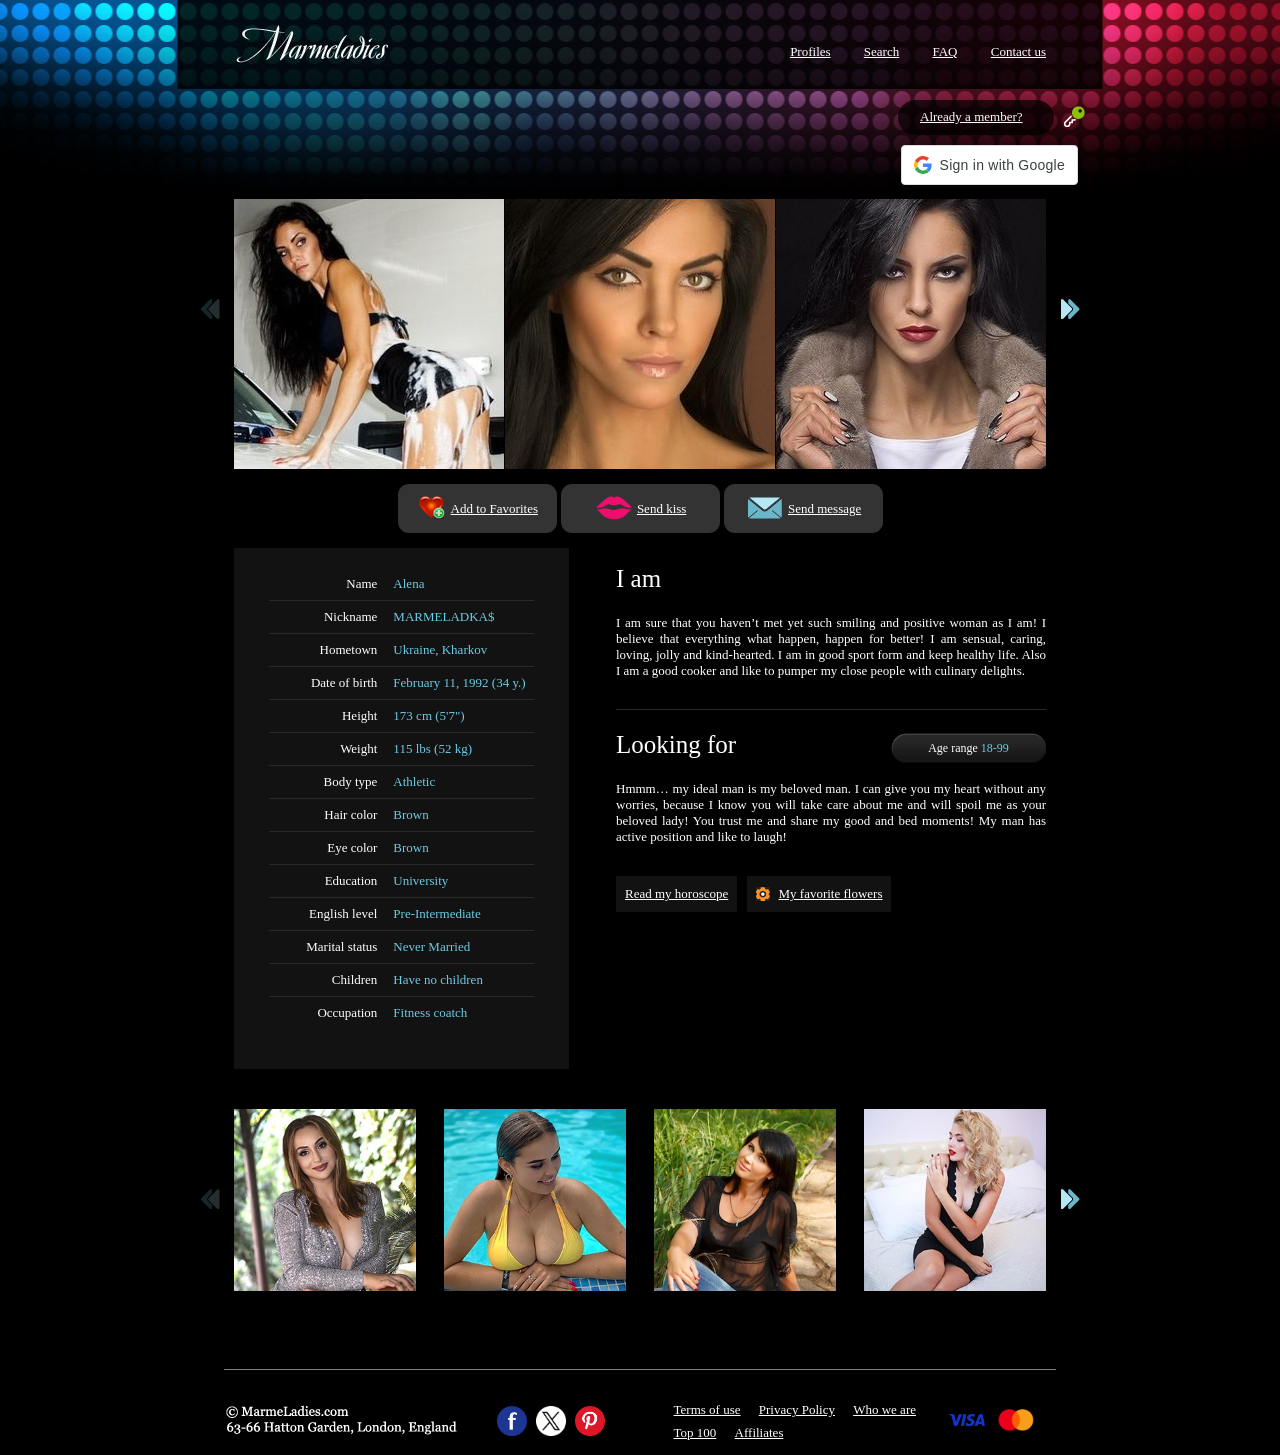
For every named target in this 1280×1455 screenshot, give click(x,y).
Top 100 (695, 1432)
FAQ (944, 51)
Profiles (810, 51)
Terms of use (707, 1409)
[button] (989, 165)
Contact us (1018, 51)
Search (881, 51)
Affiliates (759, 1432)
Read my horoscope (676, 893)
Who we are (884, 1409)
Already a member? (971, 116)
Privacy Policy (797, 1409)
